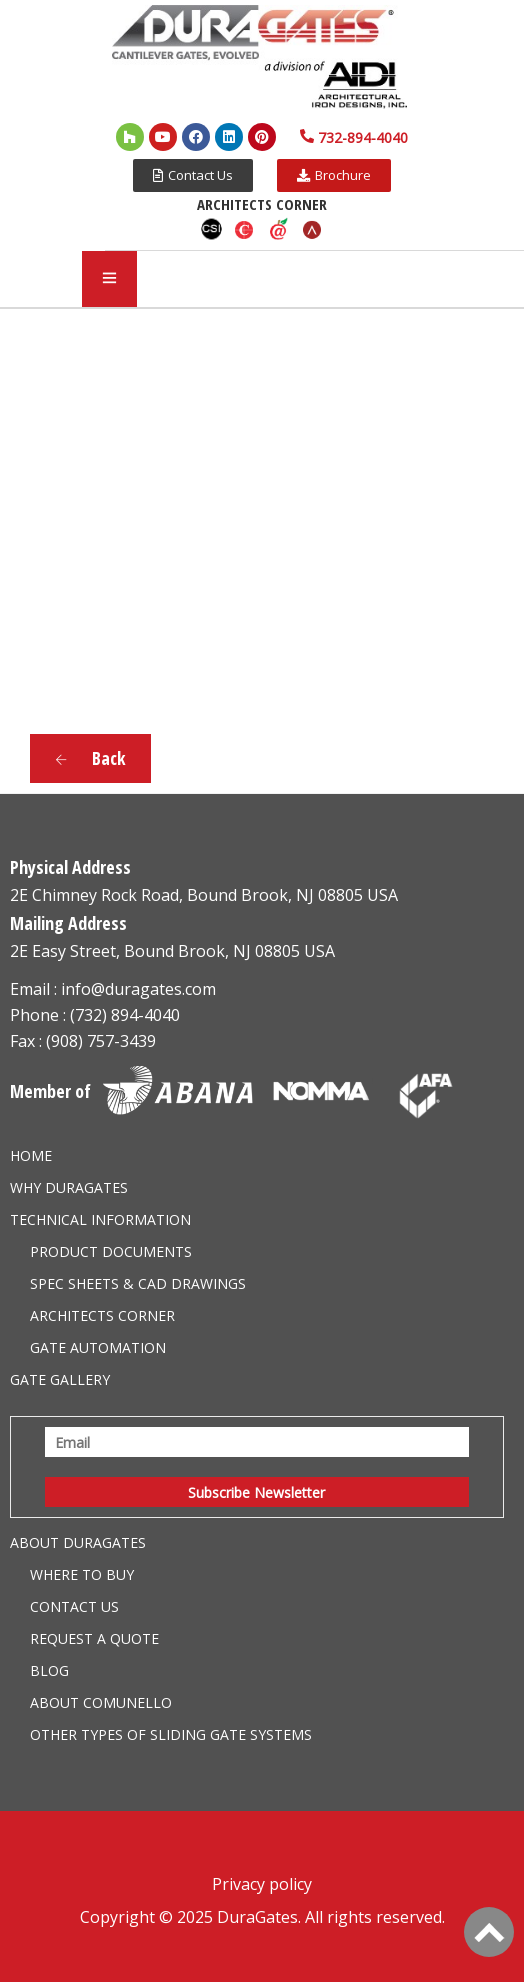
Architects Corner (102, 1315)
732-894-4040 (363, 137)
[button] (193, 175)
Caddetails (245, 229)
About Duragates (78, 1542)
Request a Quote (94, 1638)
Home (31, 1155)
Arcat (313, 229)
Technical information (100, 1219)
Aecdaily (279, 229)
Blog (49, 1670)
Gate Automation (98, 1347)
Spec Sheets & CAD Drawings (138, 1283)
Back (90, 758)
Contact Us (74, 1606)
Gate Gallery (60, 1379)
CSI (211, 229)
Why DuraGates (69, 1187)
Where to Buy (82, 1574)
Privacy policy (262, 1884)
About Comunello (101, 1702)
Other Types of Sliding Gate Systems (171, 1734)
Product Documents (111, 1251)
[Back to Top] (489, 1932)
